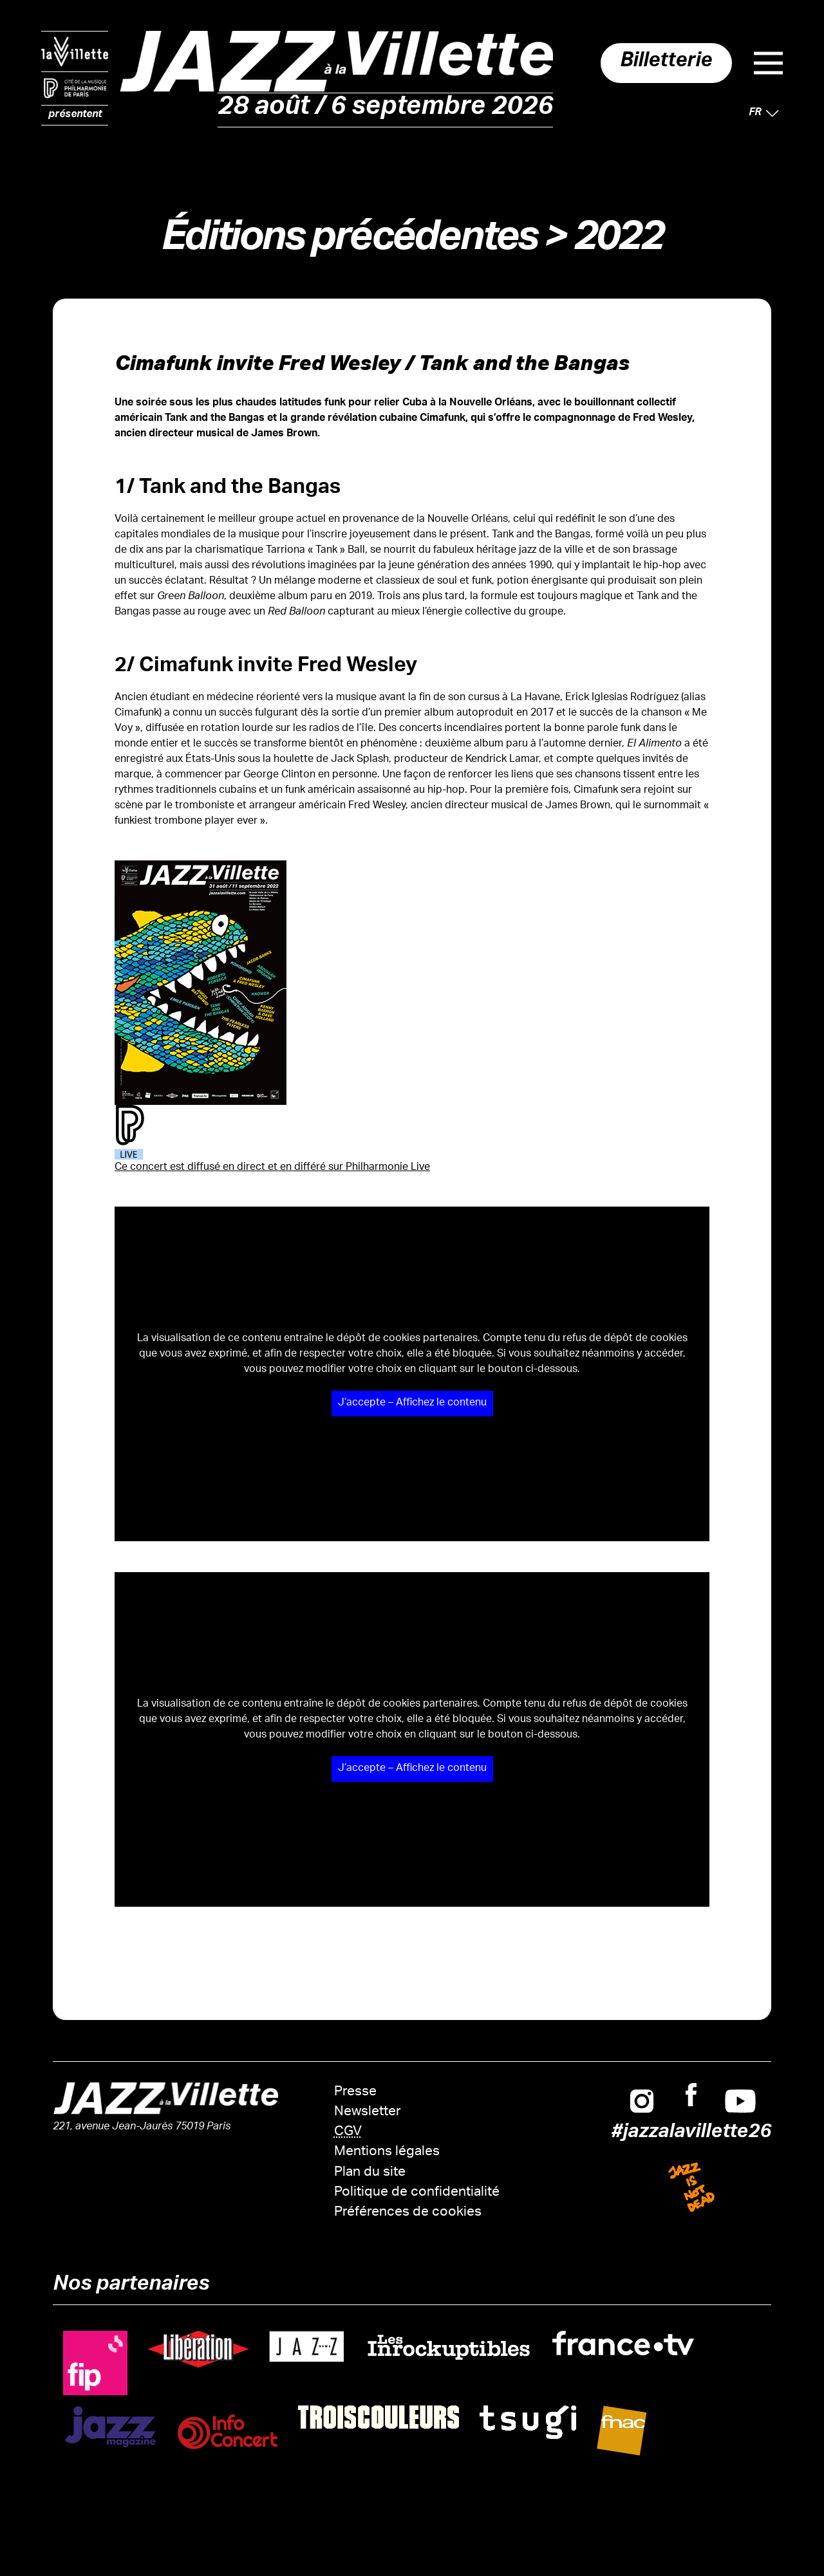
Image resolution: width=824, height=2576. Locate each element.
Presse (355, 2092)
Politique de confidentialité (417, 2193)
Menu (768, 63)
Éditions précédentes (349, 242)
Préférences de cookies (408, 2213)
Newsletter (367, 2112)
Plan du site (370, 2173)
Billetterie (660, 63)
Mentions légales (387, 2152)
